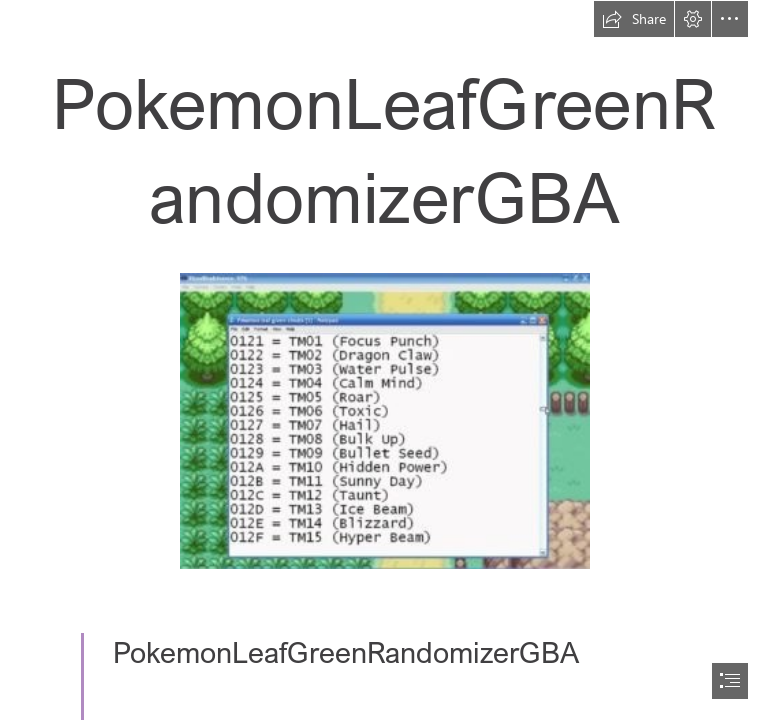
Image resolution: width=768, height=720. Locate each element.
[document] (384, 360)
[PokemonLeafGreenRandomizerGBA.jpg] (384, 420)
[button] (634, 19)
